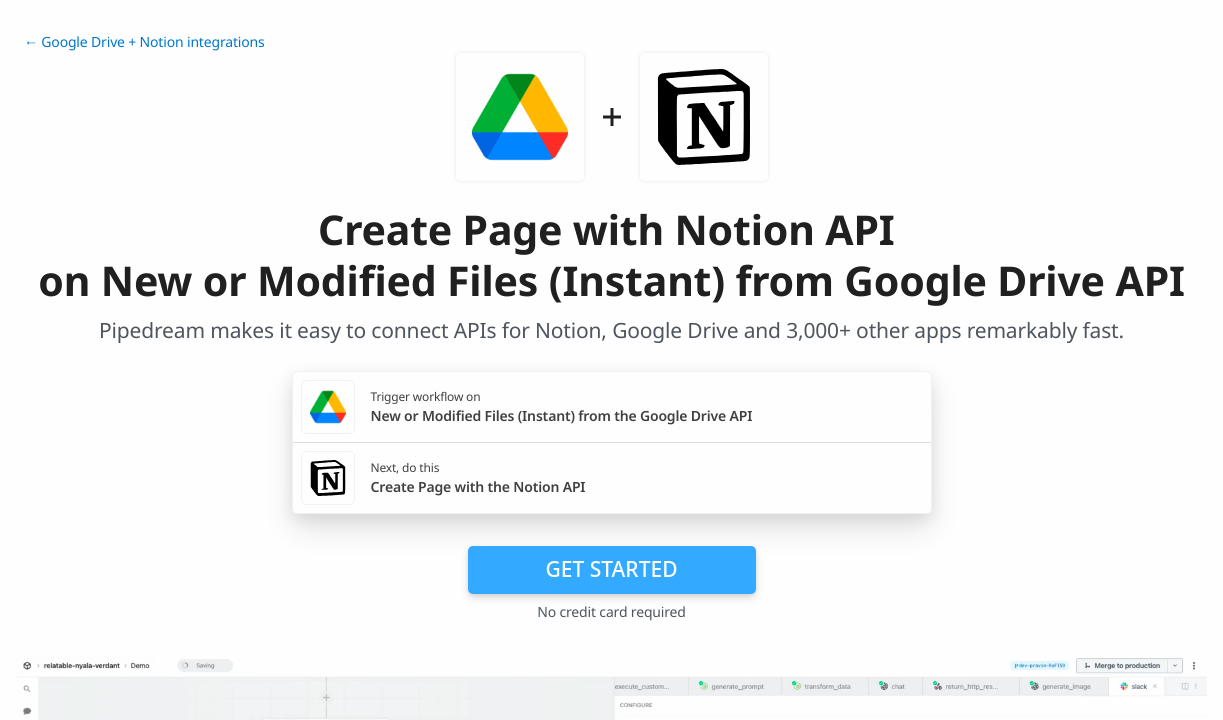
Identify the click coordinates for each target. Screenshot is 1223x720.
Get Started (612, 569)
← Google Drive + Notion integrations (144, 42)
